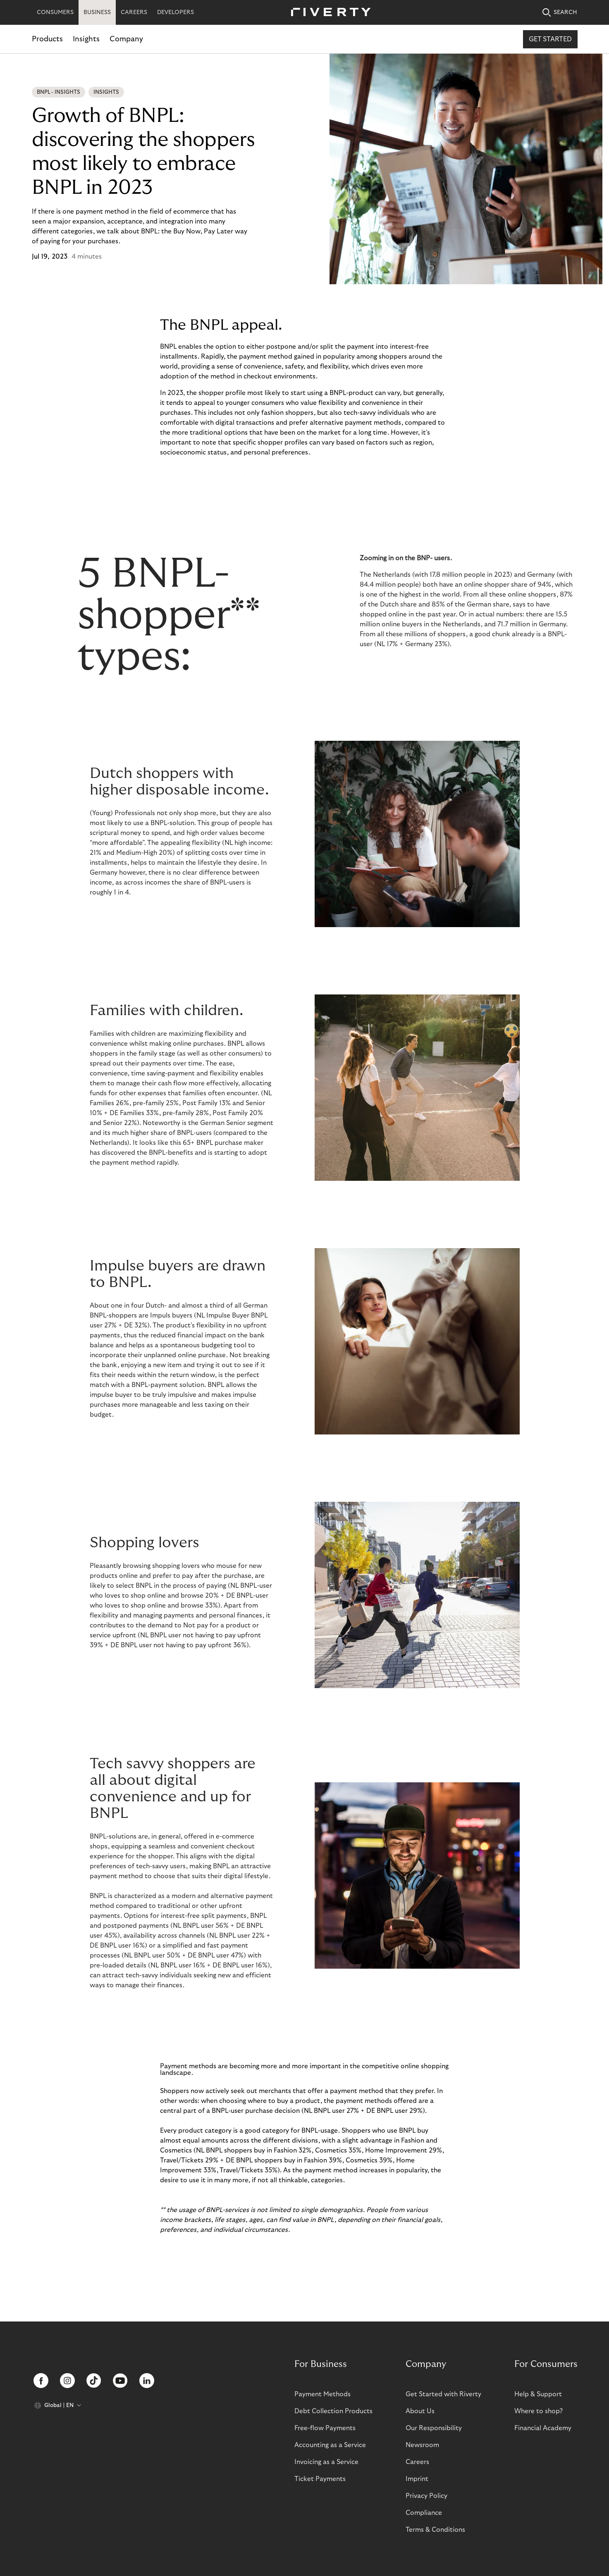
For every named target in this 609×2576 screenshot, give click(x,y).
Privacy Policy (426, 2496)
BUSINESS (97, 12)
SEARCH (559, 12)
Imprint (417, 2479)
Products (47, 39)
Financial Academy (542, 2428)
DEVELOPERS (175, 12)
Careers (417, 2462)
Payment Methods (322, 2394)
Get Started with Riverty (443, 2394)
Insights (86, 39)
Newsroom (422, 2445)
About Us (420, 2411)
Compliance (424, 2512)
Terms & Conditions (435, 2529)
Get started (550, 39)
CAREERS (134, 12)
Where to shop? (538, 2411)
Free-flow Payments (325, 2428)
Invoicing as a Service (326, 2462)
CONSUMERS (55, 12)
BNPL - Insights (58, 92)
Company (126, 39)
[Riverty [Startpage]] (327, 12)
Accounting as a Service (330, 2445)
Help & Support (538, 2394)
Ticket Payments (320, 2479)
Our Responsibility (434, 2428)
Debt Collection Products (333, 2411)
